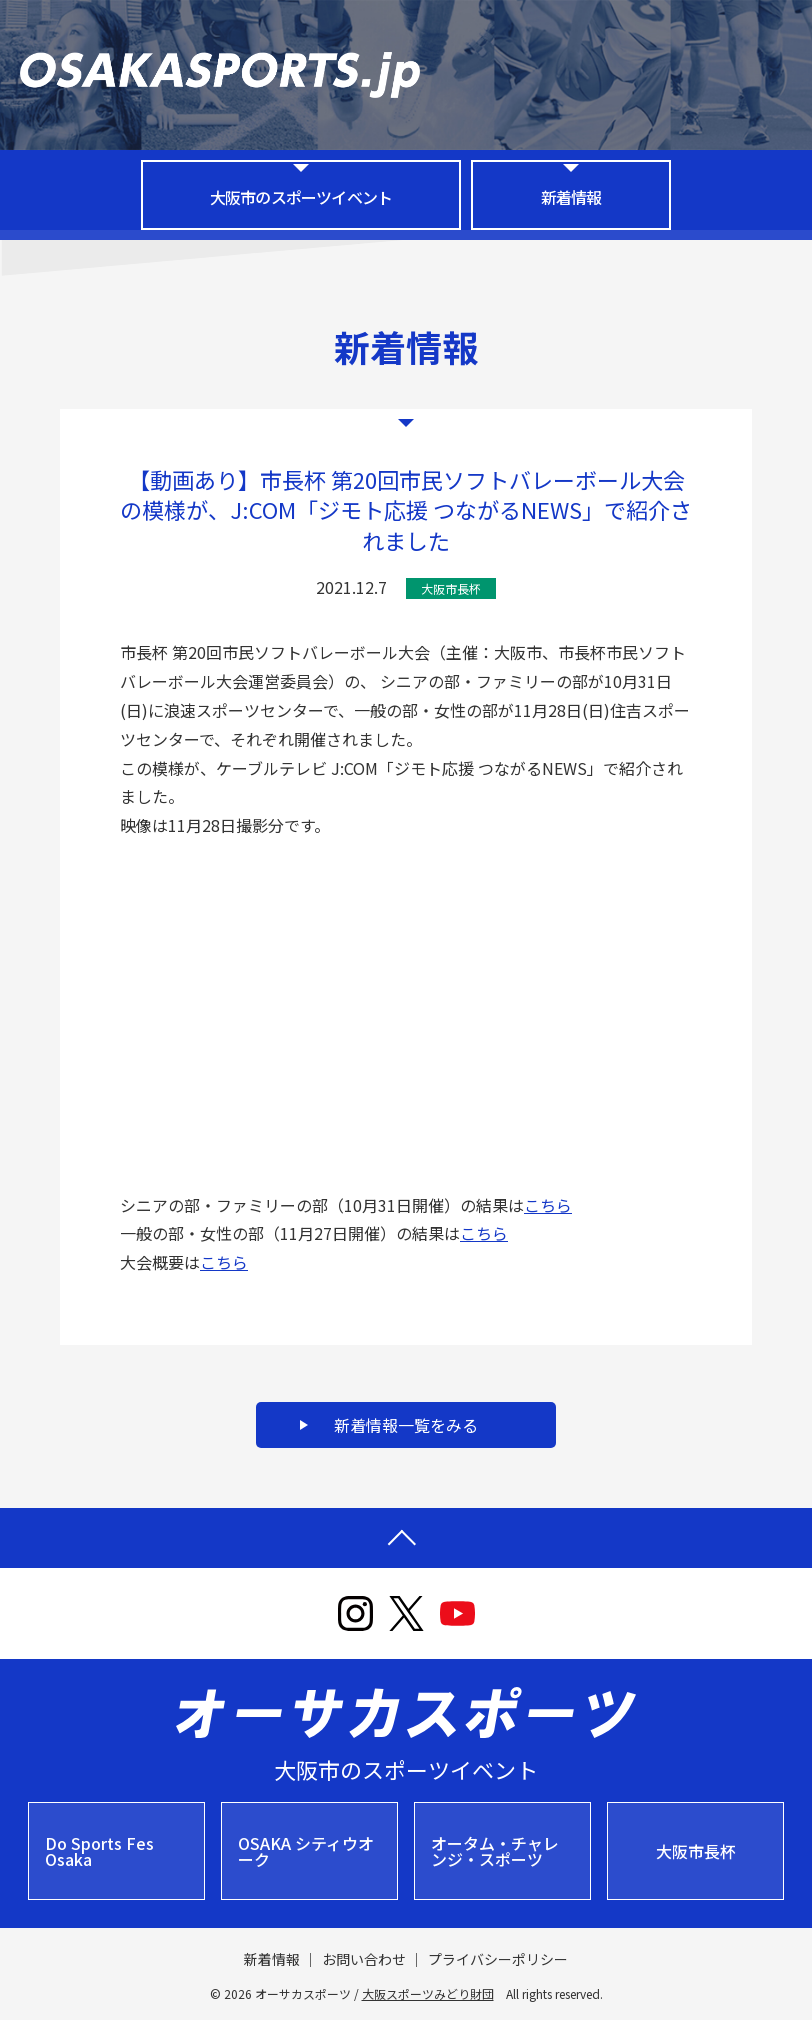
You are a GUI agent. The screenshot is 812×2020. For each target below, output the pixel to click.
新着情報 (571, 197)
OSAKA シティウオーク (306, 1851)
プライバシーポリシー (498, 1959)
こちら (548, 1205)
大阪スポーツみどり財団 (428, 1993)
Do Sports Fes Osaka (99, 1851)
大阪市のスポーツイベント (301, 197)
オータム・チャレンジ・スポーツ (495, 1851)
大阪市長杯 (696, 1851)
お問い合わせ (364, 1959)
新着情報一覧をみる (406, 1425)
